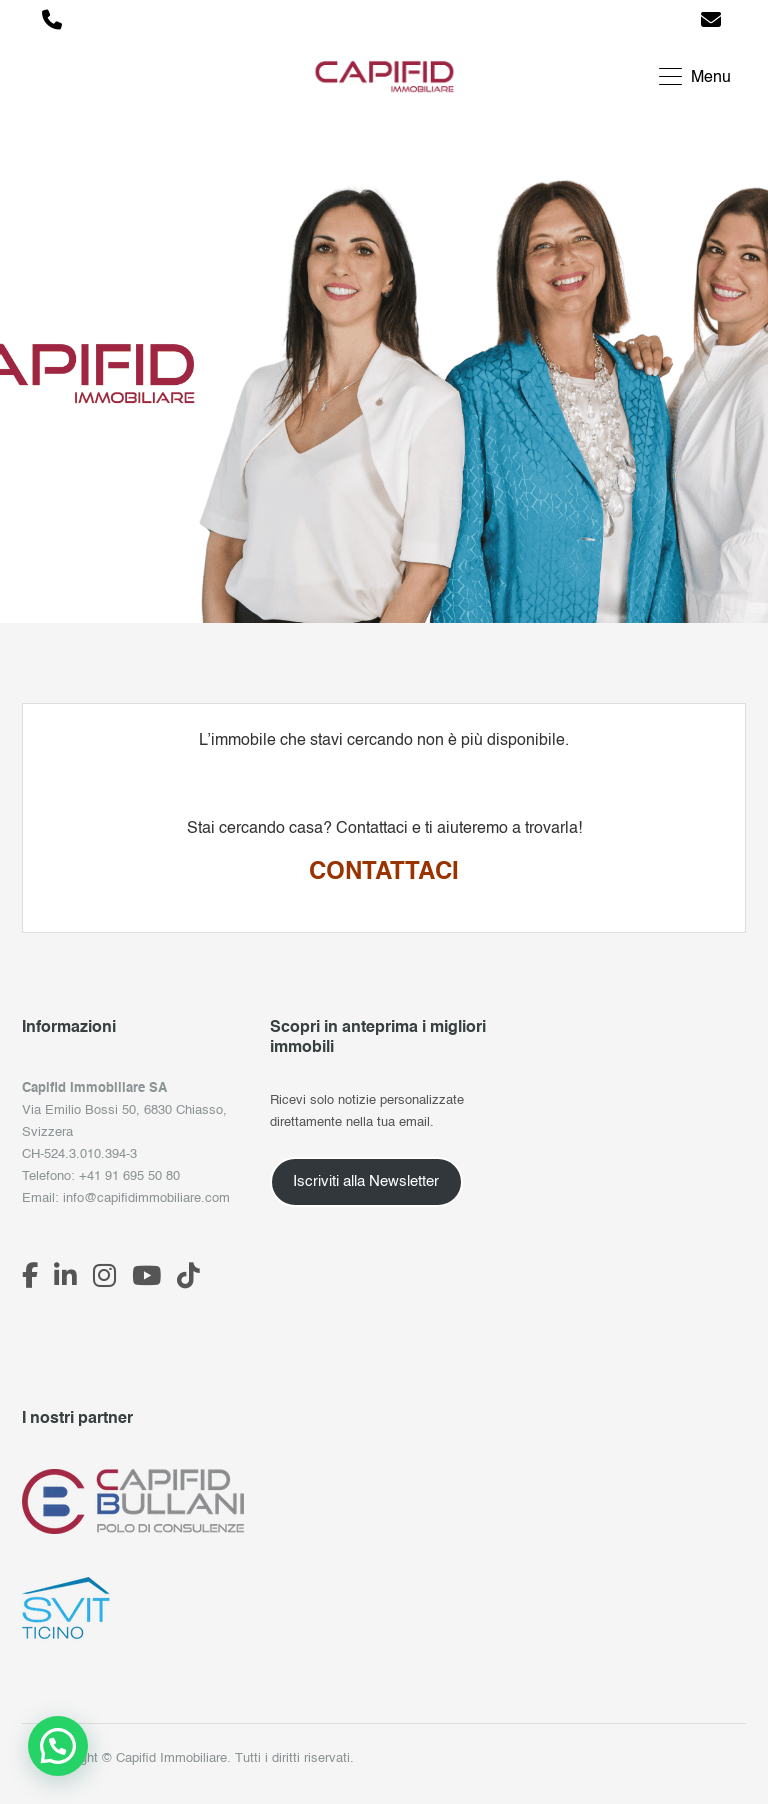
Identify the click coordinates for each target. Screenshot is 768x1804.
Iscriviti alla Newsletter (366, 1182)
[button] (58, 1746)
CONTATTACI (384, 873)
